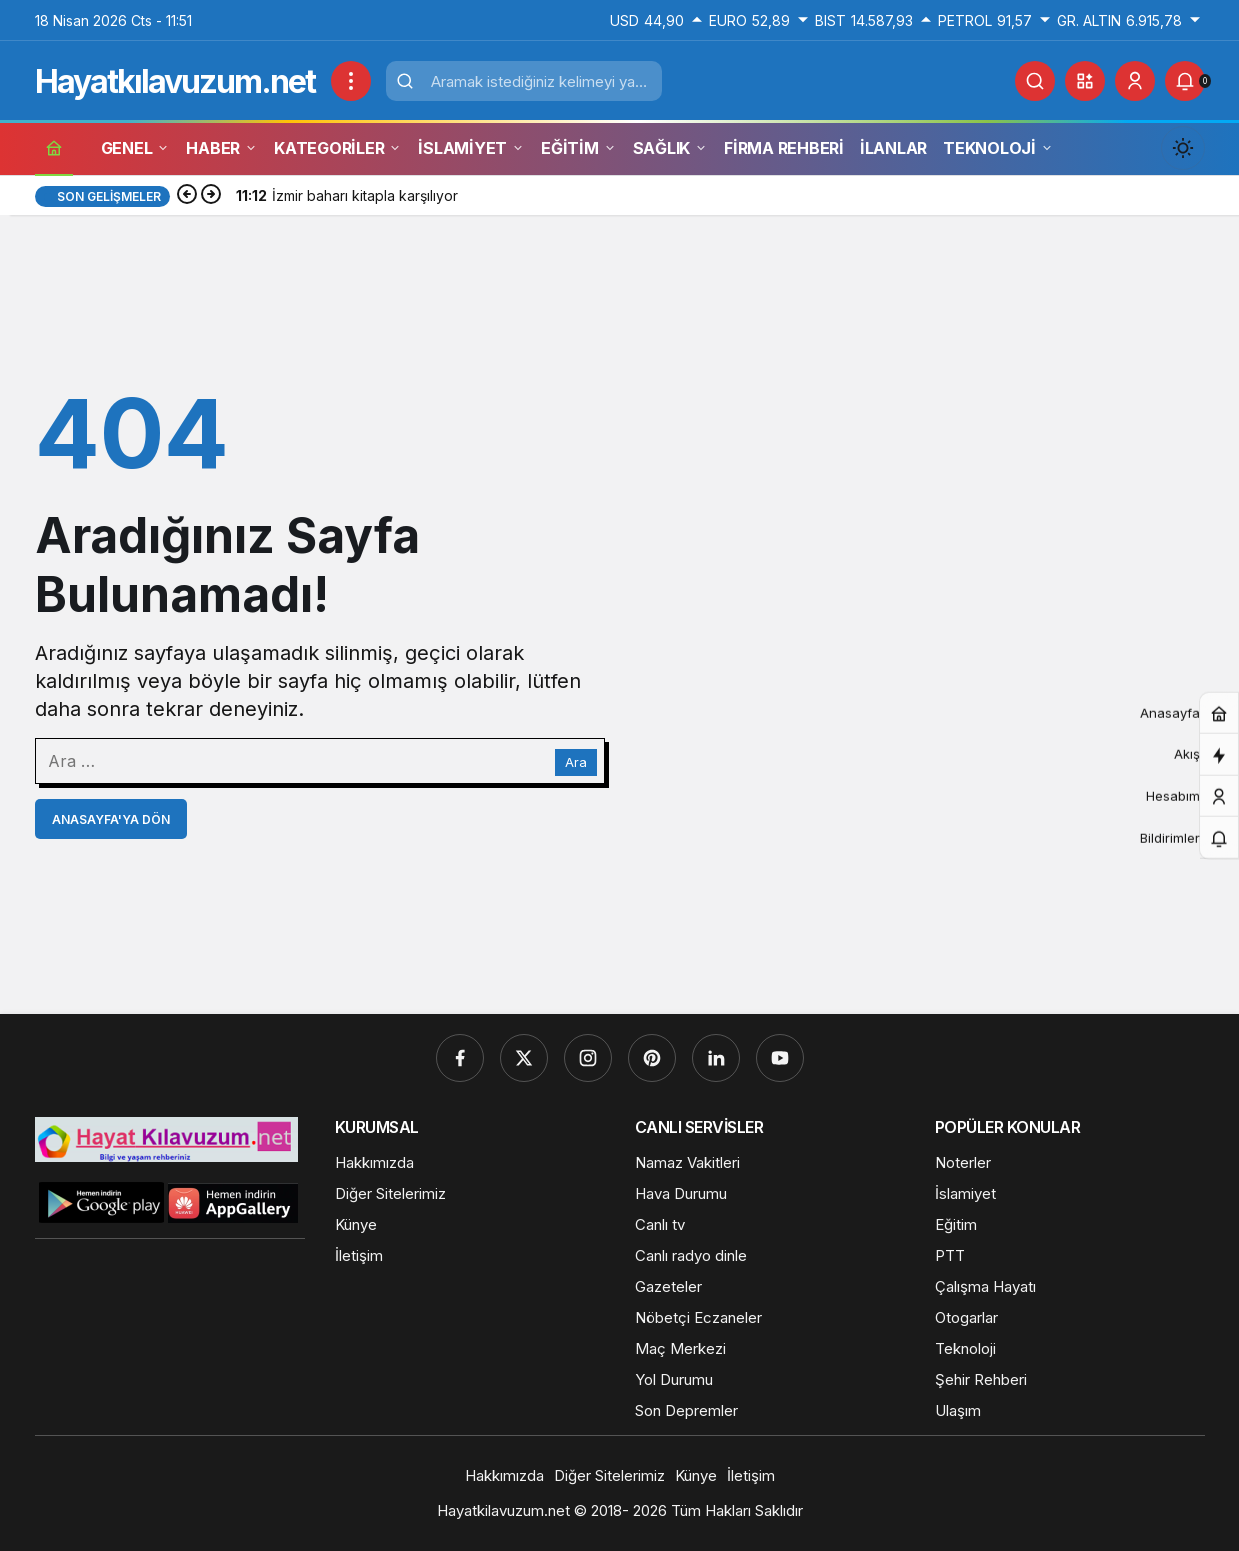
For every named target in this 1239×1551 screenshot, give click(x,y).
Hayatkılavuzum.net (175, 81)
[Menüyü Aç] (351, 81)
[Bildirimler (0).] (1185, 81)
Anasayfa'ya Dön (111, 819)
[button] (1085, 81)
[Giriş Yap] (1135, 81)
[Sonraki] (211, 196)
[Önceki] (187, 196)
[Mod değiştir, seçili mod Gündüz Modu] (1183, 148)
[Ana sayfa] (54, 147)
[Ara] (1035, 81)
